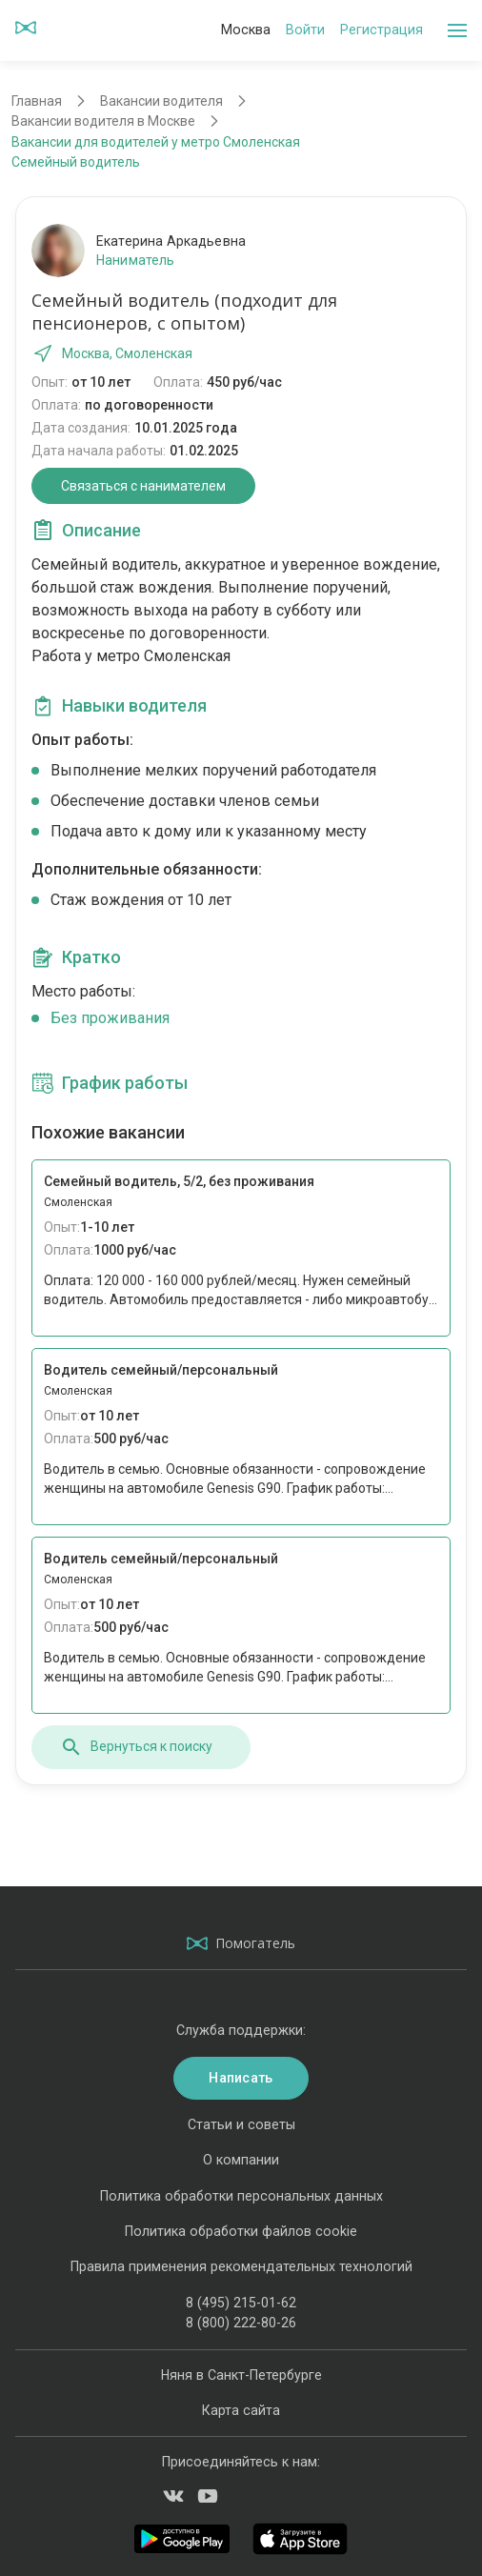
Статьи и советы (241, 2124)
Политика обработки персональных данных (241, 2196)
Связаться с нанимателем (143, 485)
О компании (241, 2159)
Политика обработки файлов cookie (241, 2231)
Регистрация (381, 29)
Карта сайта (241, 2410)
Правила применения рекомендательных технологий (241, 2266)
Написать (240, 2077)
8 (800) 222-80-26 (241, 2322)
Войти (305, 29)
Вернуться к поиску (136, 1747)
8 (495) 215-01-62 (241, 2302)
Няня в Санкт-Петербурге (241, 2375)
